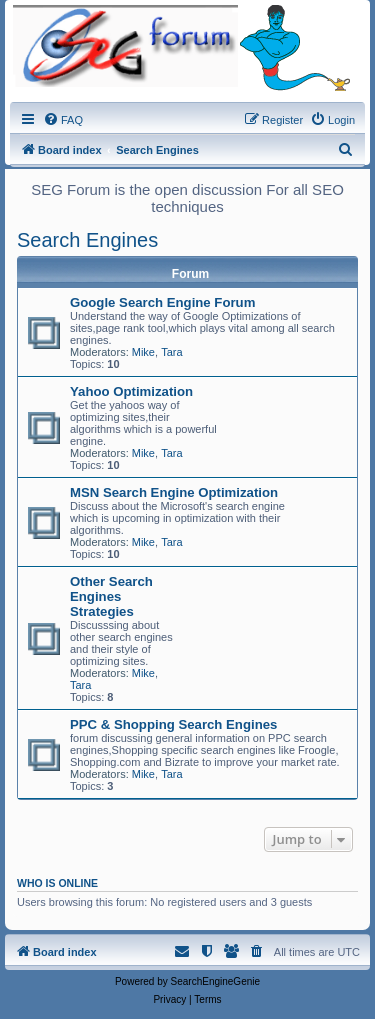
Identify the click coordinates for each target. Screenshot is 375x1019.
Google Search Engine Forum (162, 302)
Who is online (57, 883)
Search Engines (87, 240)
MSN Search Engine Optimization (174, 492)
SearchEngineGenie (216, 981)
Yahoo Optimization (131, 391)
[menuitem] (63, 120)
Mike (143, 352)
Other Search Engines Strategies (111, 596)
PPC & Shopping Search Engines (173, 724)
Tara (171, 352)
